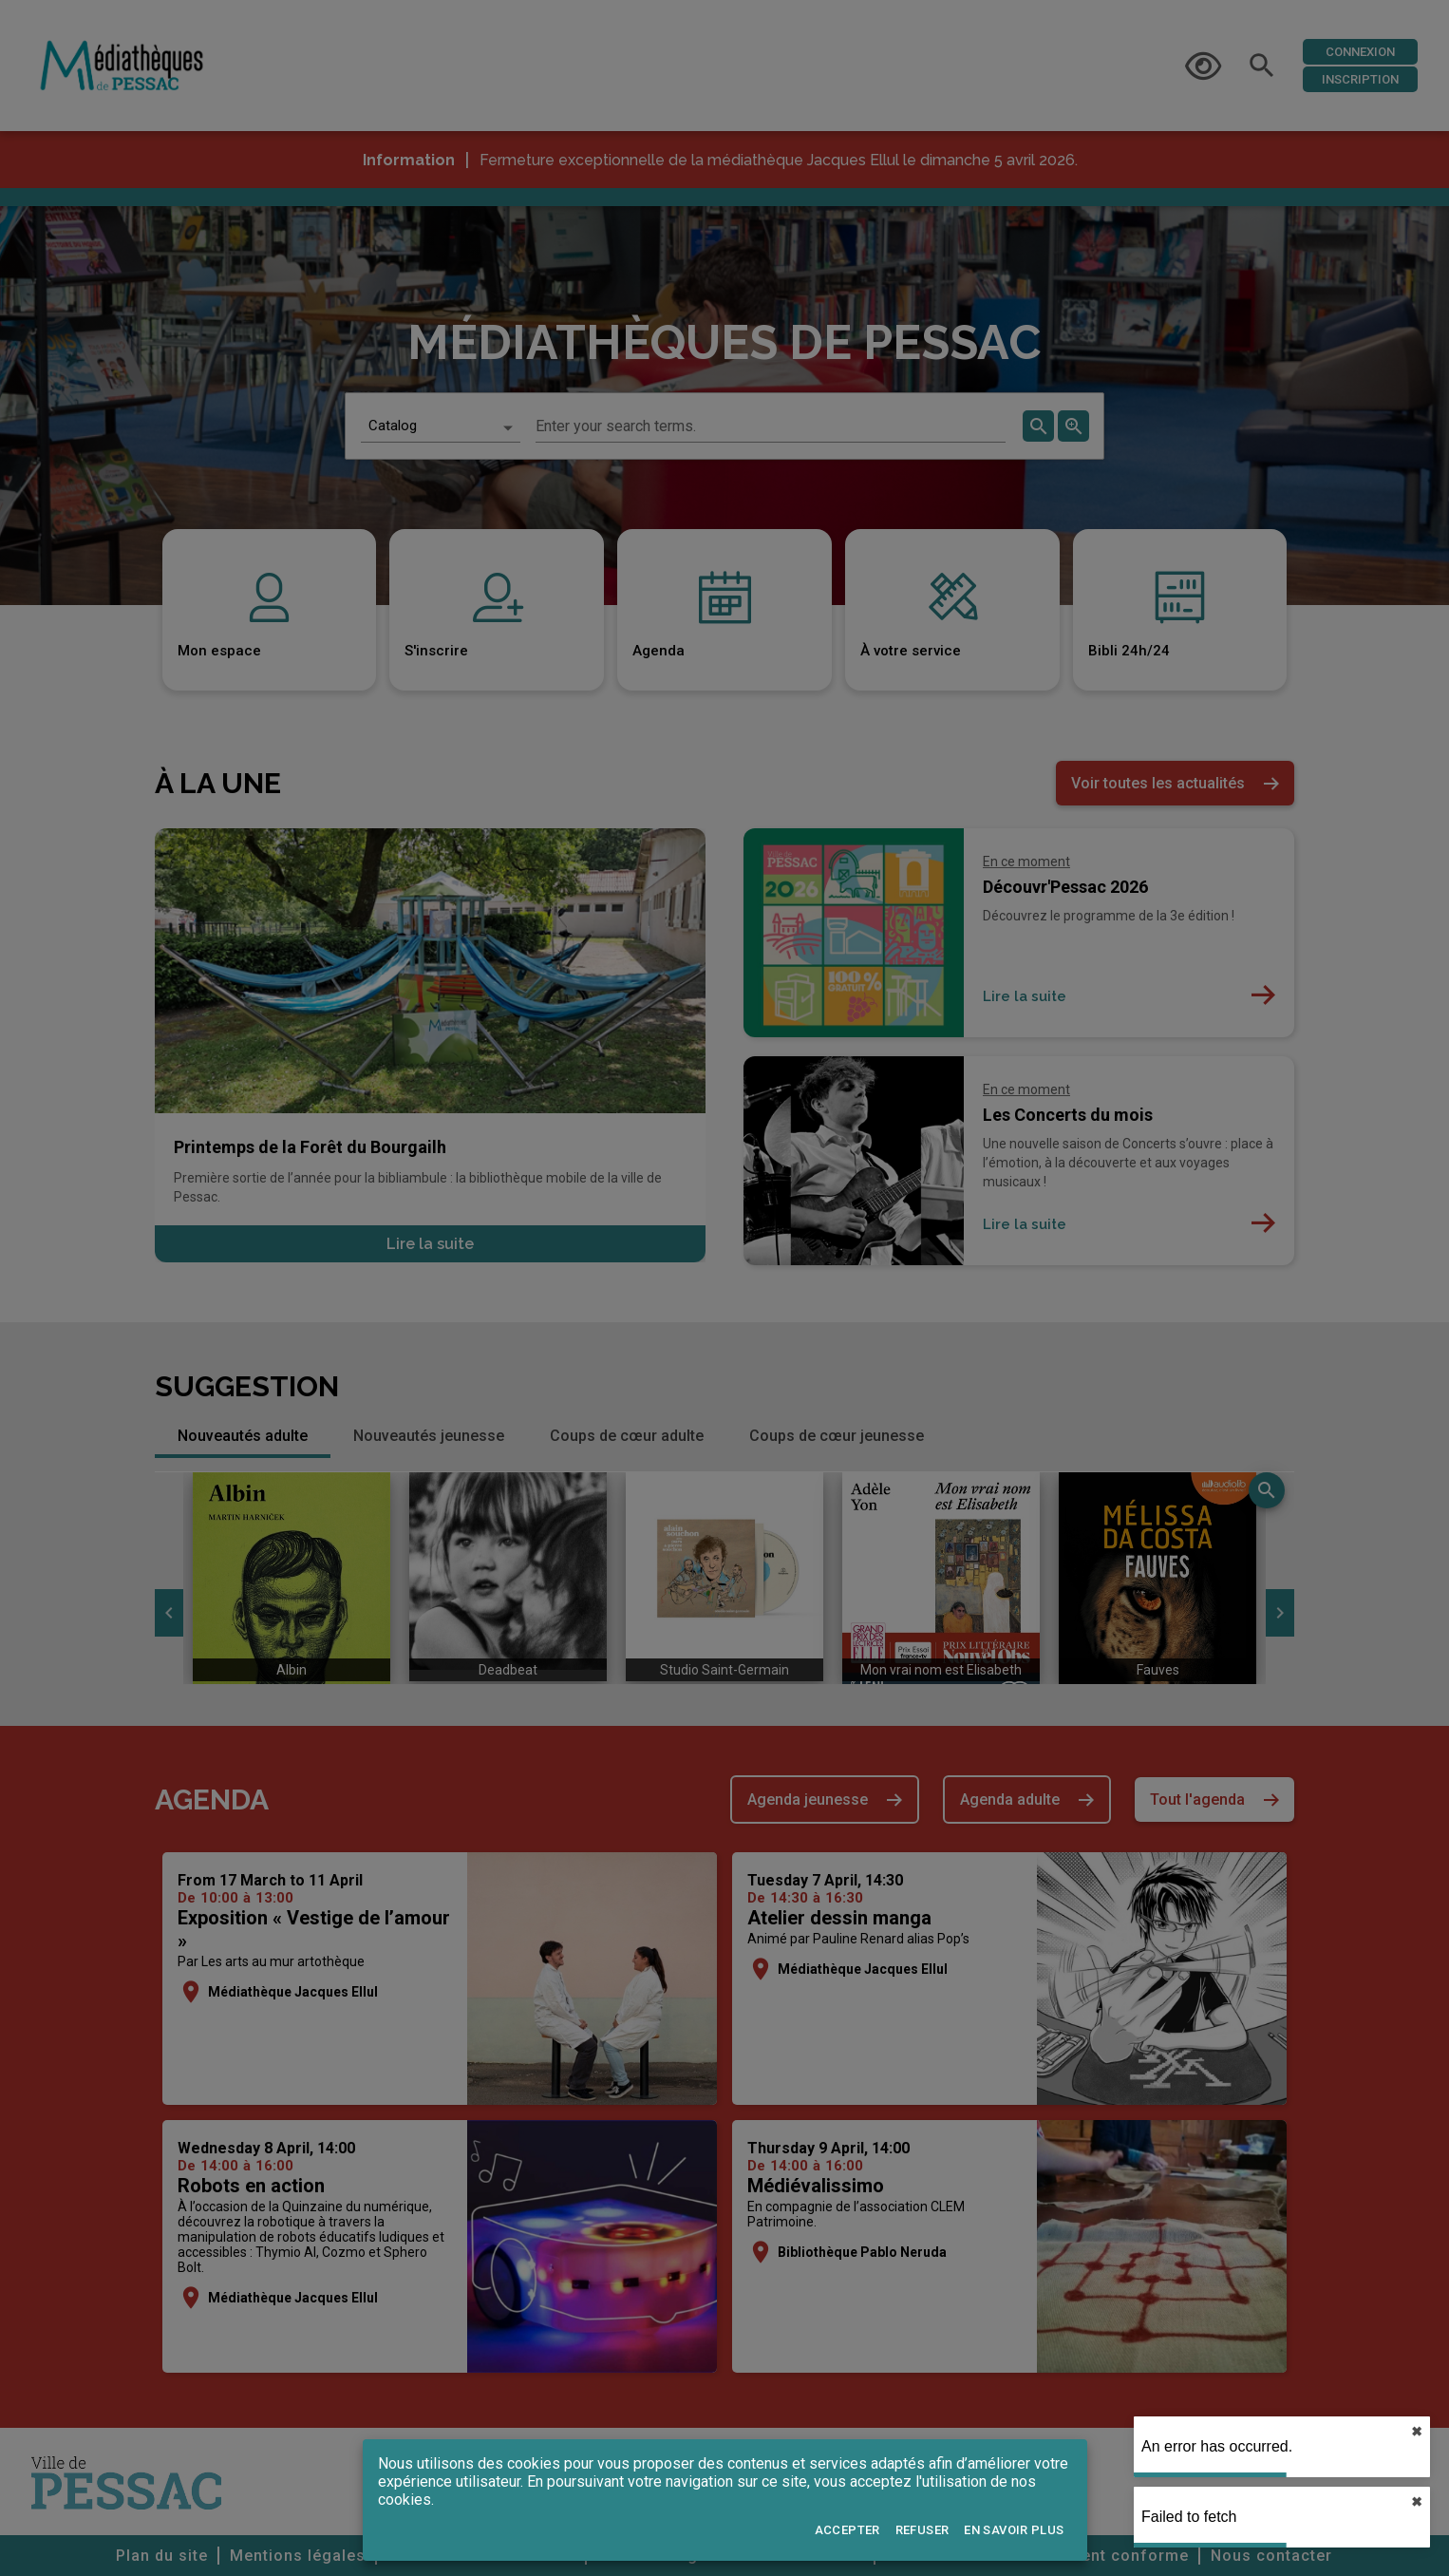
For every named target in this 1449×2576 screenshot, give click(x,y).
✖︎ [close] (1416, 2431)
